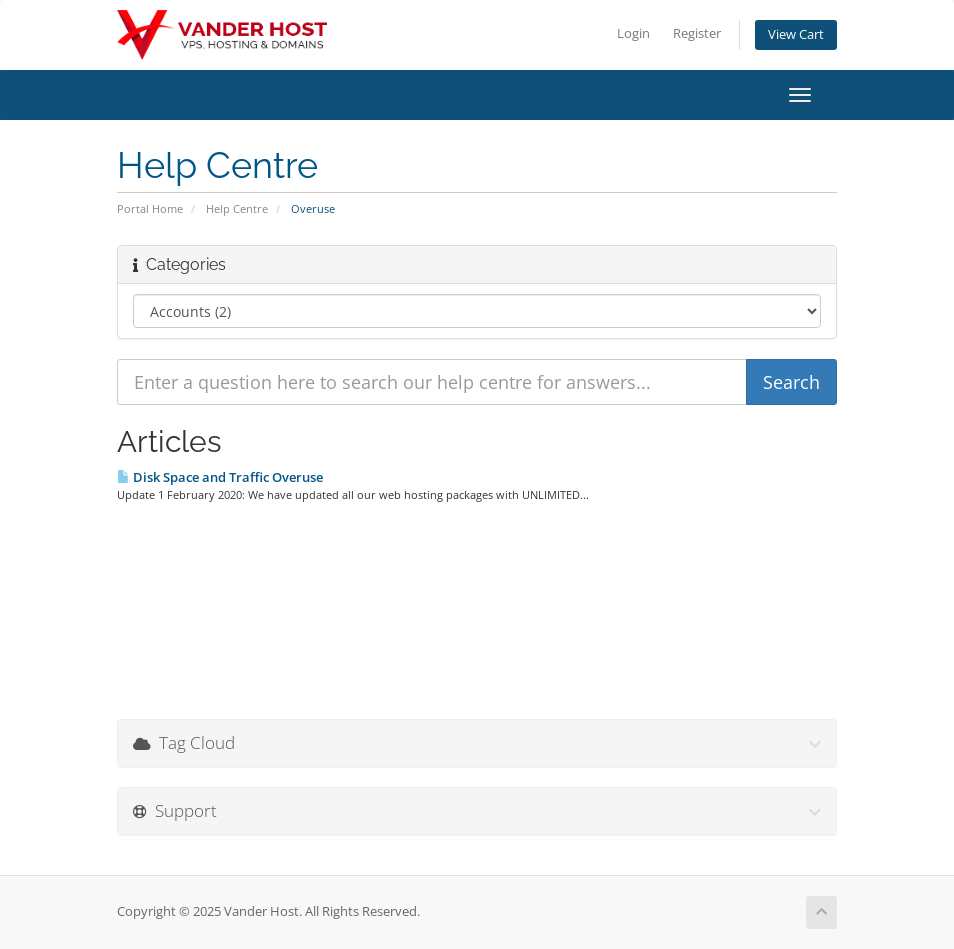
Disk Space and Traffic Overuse (220, 477)
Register (697, 33)
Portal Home (150, 208)
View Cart (796, 34)
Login (633, 33)
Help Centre (237, 208)
